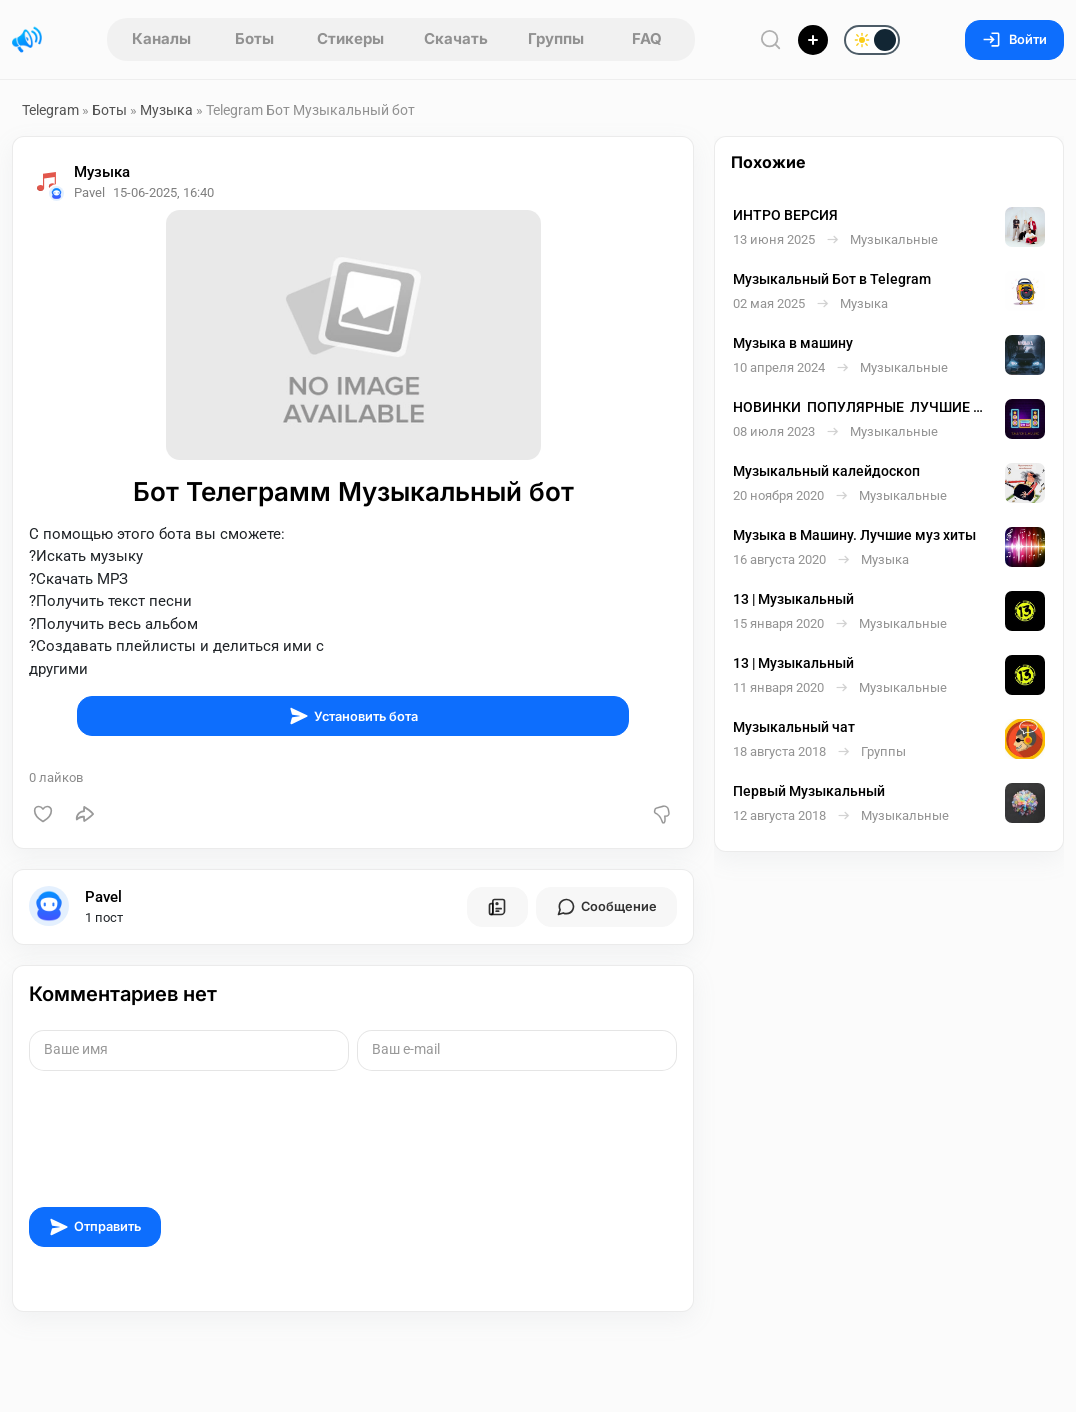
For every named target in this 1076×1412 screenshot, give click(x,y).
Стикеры (350, 38)
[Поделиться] (85, 814)
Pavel (103, 897)
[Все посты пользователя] (497, 907)
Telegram (50, 110)
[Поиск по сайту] (771, 39)
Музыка (166, 110)
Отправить (95, 1227)
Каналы (161, 38)
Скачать (456, 38)
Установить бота (353, 716)
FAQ (647, 38)
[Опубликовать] (813, 40)
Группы (556, 38)
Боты (254, 38)
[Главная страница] (27, 40)
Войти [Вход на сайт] (1014, 39)
